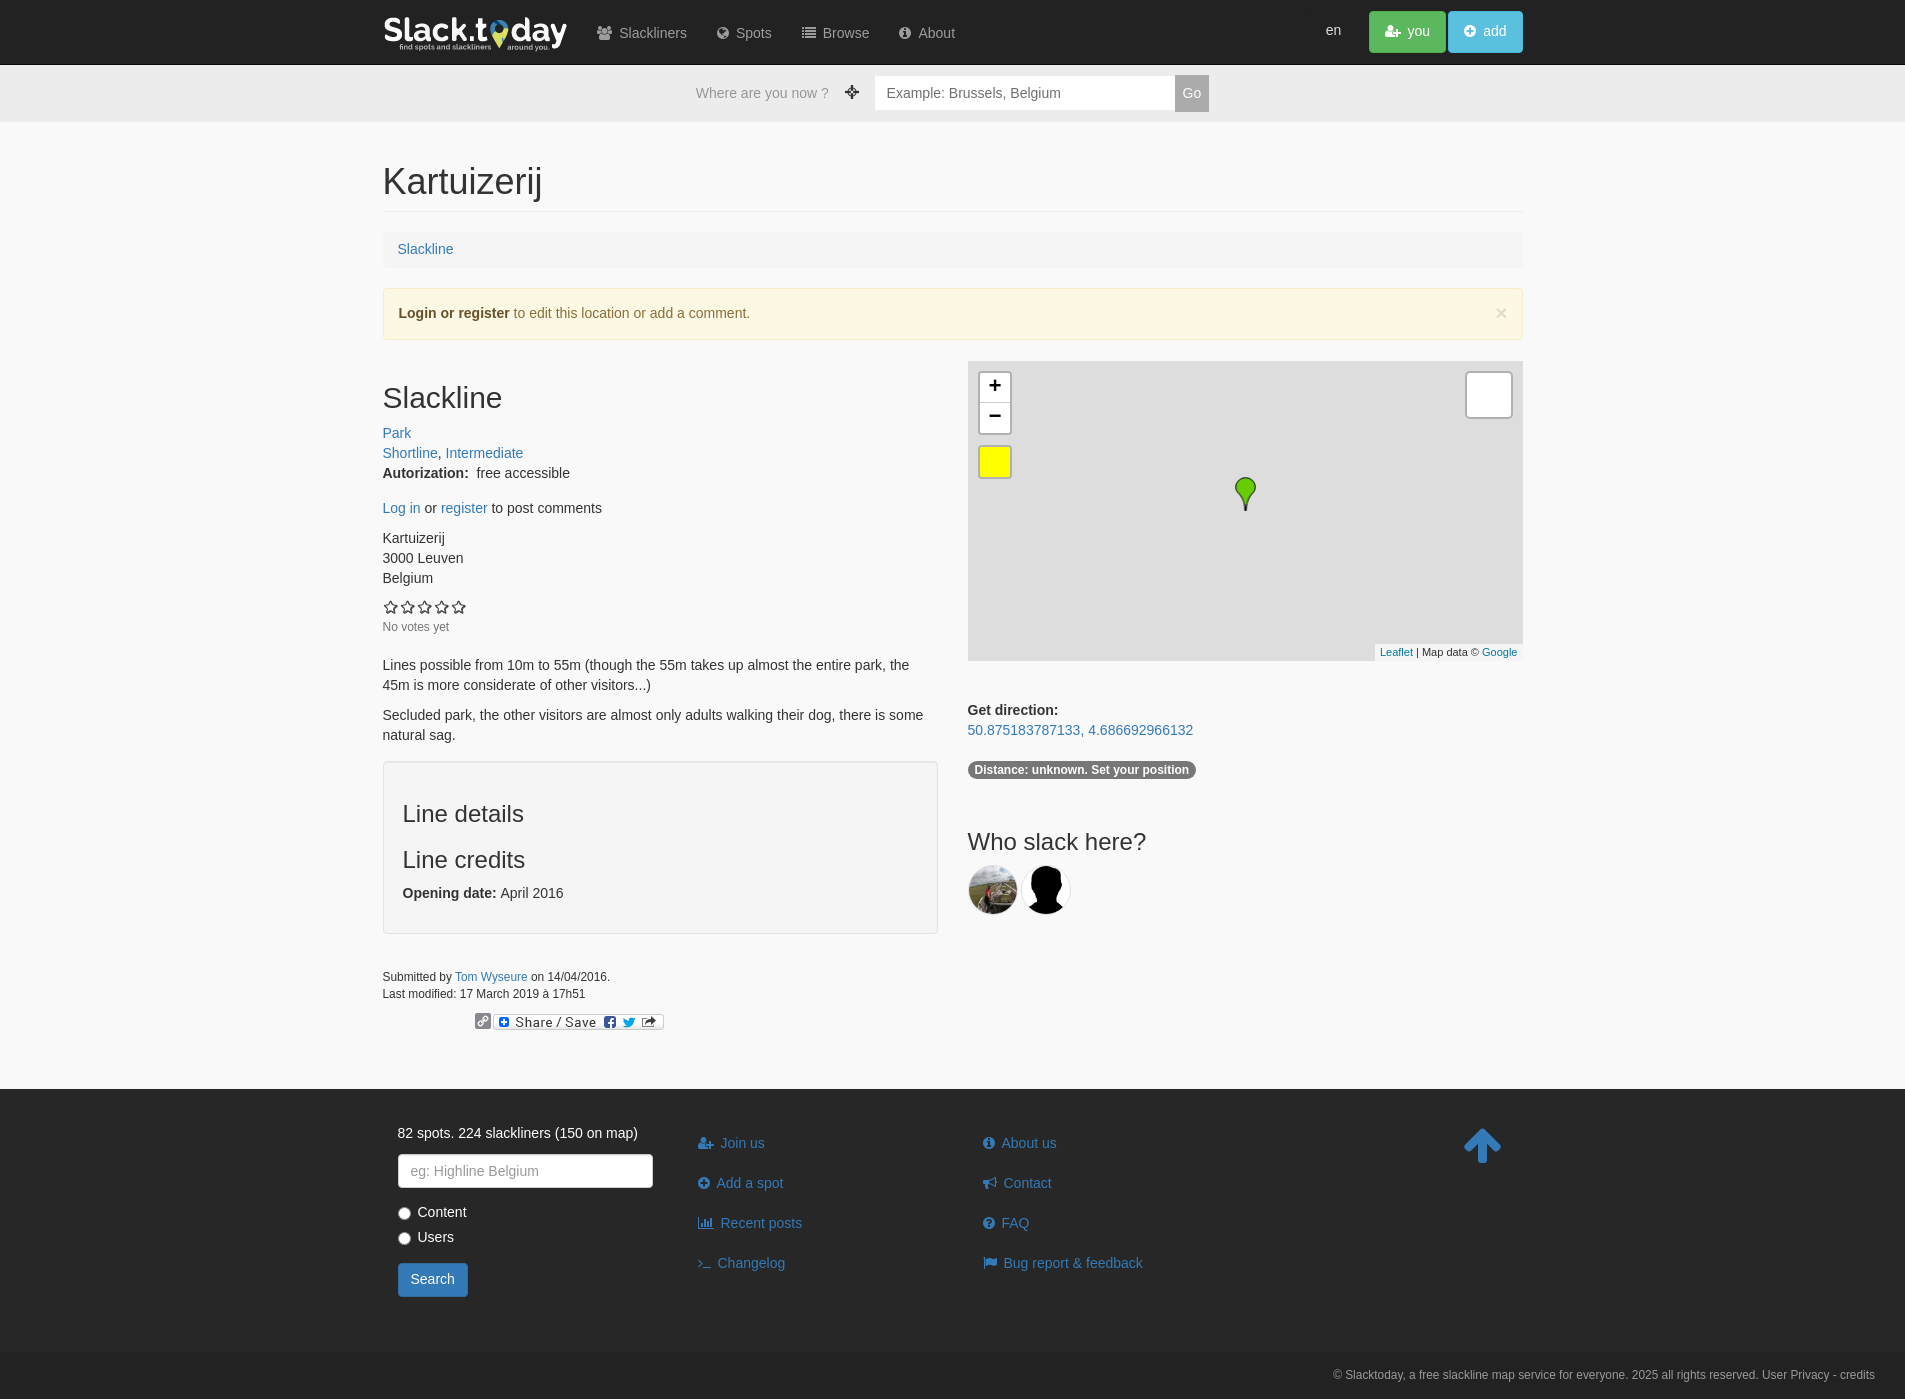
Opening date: (452, 893)
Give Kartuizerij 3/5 (425, 606)
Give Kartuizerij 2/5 (408, 606)
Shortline (410, 453)
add (1494, 31)
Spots (754, 33)
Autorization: (428, 473)
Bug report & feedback (1073, 1263)
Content (432, 1212)
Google (1499, 652)
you (1419, 31)
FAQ (1016, 1223)
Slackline (426, 249)
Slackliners (654, 33)
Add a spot (750, 1183)
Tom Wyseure (491, 977)
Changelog (752, 1263)
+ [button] (994, 388)
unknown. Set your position (1082, 770)
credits (1857, 1375)
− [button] (994, 418)
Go (1192, 93)
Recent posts (762, 1223)
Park (397, 433)
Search (433, 1279)
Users (426, 1237)
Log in (402, 508)
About (937, 33)
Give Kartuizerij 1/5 (391, 606)
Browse (846, 33)
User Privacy (1795, 1375)
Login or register (454, 313)
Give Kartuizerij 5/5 (459, 606)
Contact (1028, 1183)
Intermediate (485, 453)
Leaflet (1396, 652)
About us (1029, 1143)
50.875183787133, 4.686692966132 (1081, 730)
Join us (743, 1143)
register (464, 508)
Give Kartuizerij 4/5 (442, 606)
